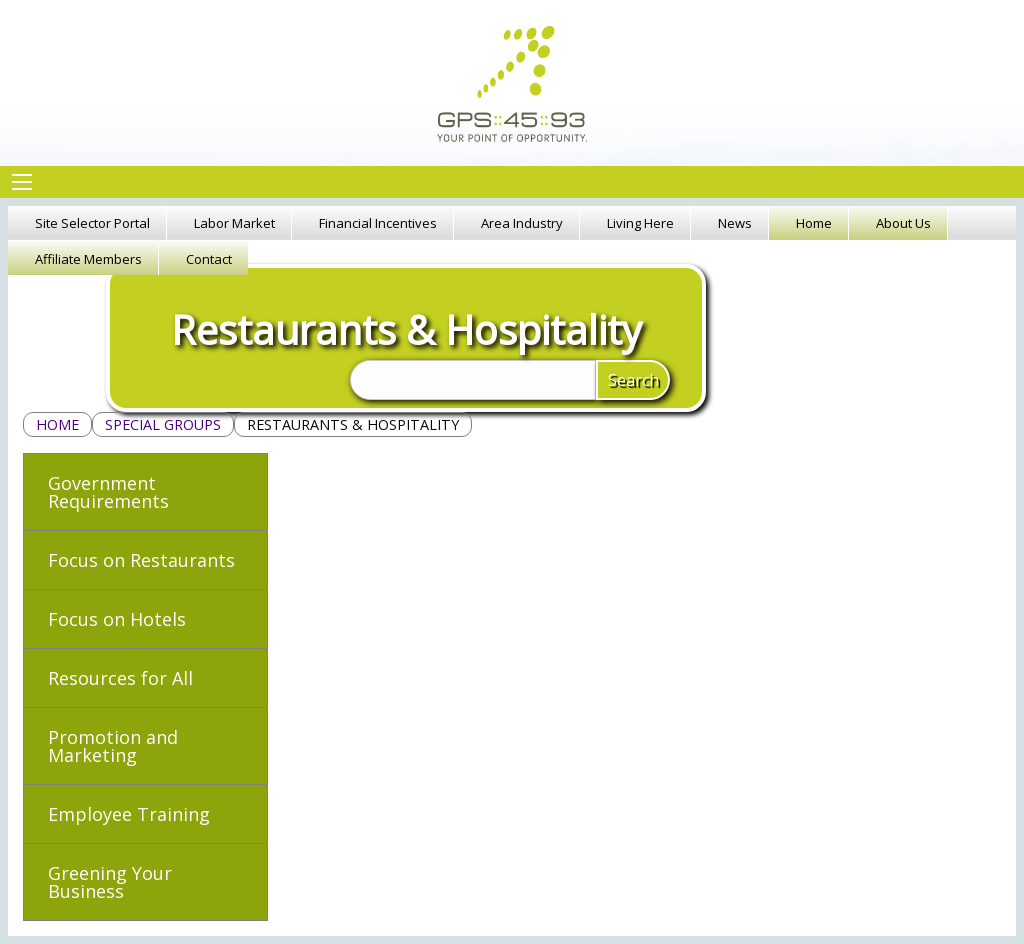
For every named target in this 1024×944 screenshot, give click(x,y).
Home (57, 424)
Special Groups (163, 424)
